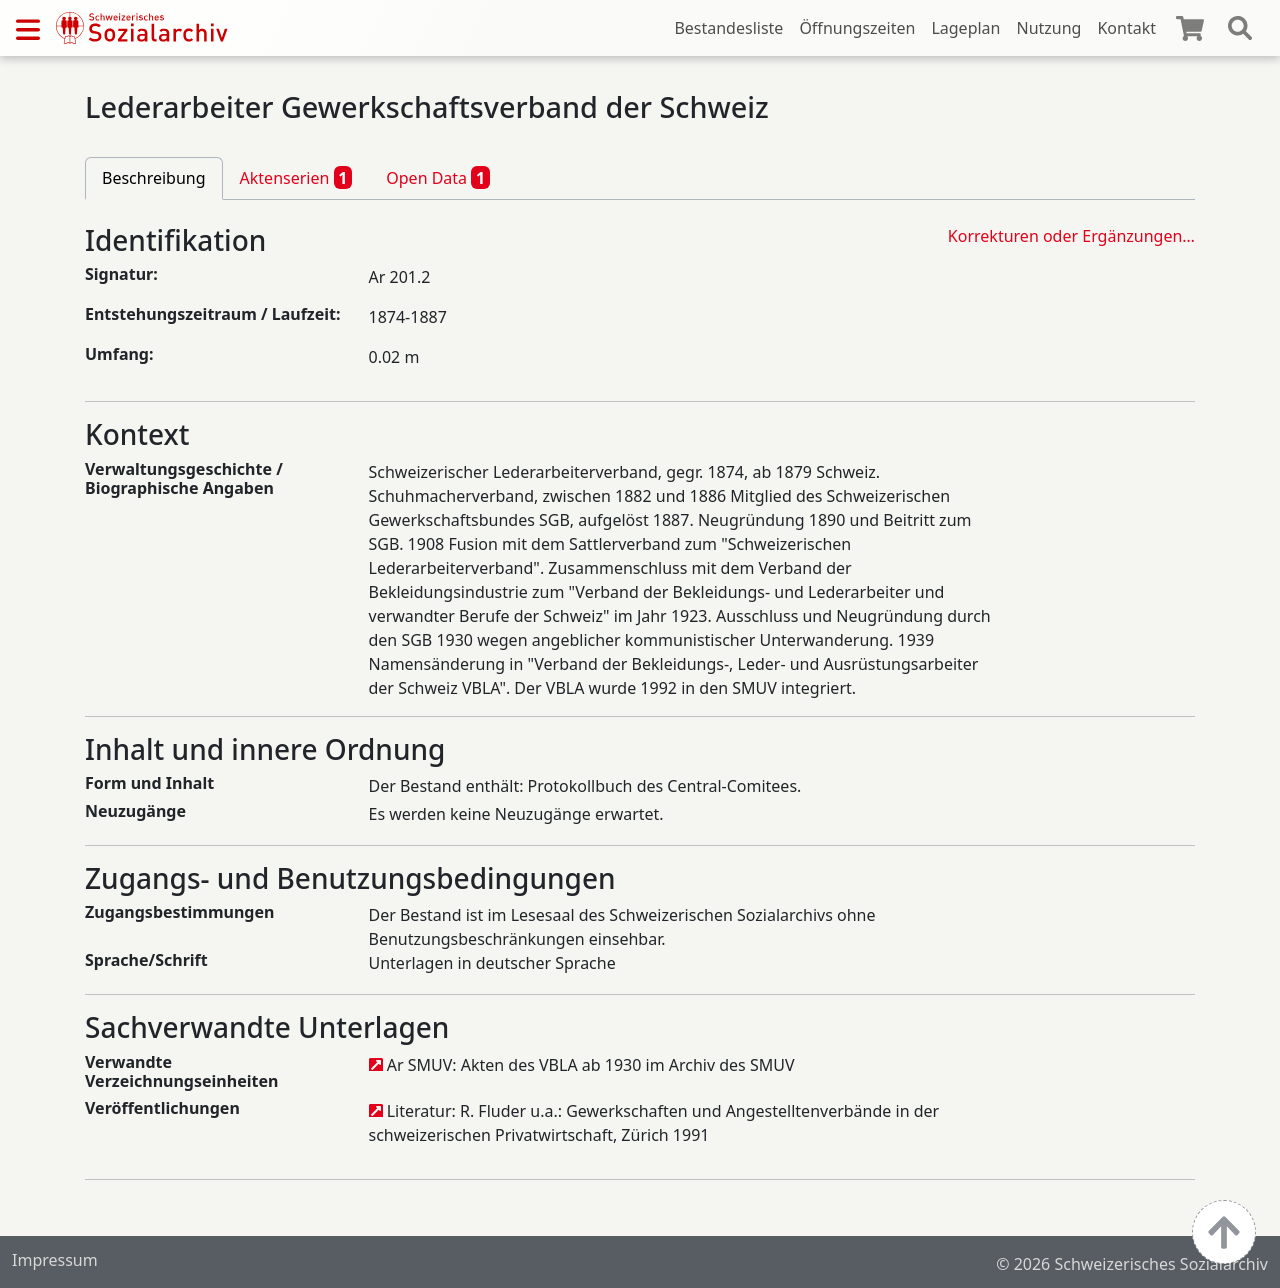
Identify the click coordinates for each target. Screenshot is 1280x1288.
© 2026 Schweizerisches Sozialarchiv (1132, 1264)
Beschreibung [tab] (154, 178)
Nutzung (1048, 28)
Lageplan (965, 28)
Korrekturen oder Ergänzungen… (1071, 236)
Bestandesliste (728, 28)
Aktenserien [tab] (296, 177)
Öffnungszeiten (857, 28)
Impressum (55, 1260)
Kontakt (1126, 28)
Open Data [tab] (438, 177)
